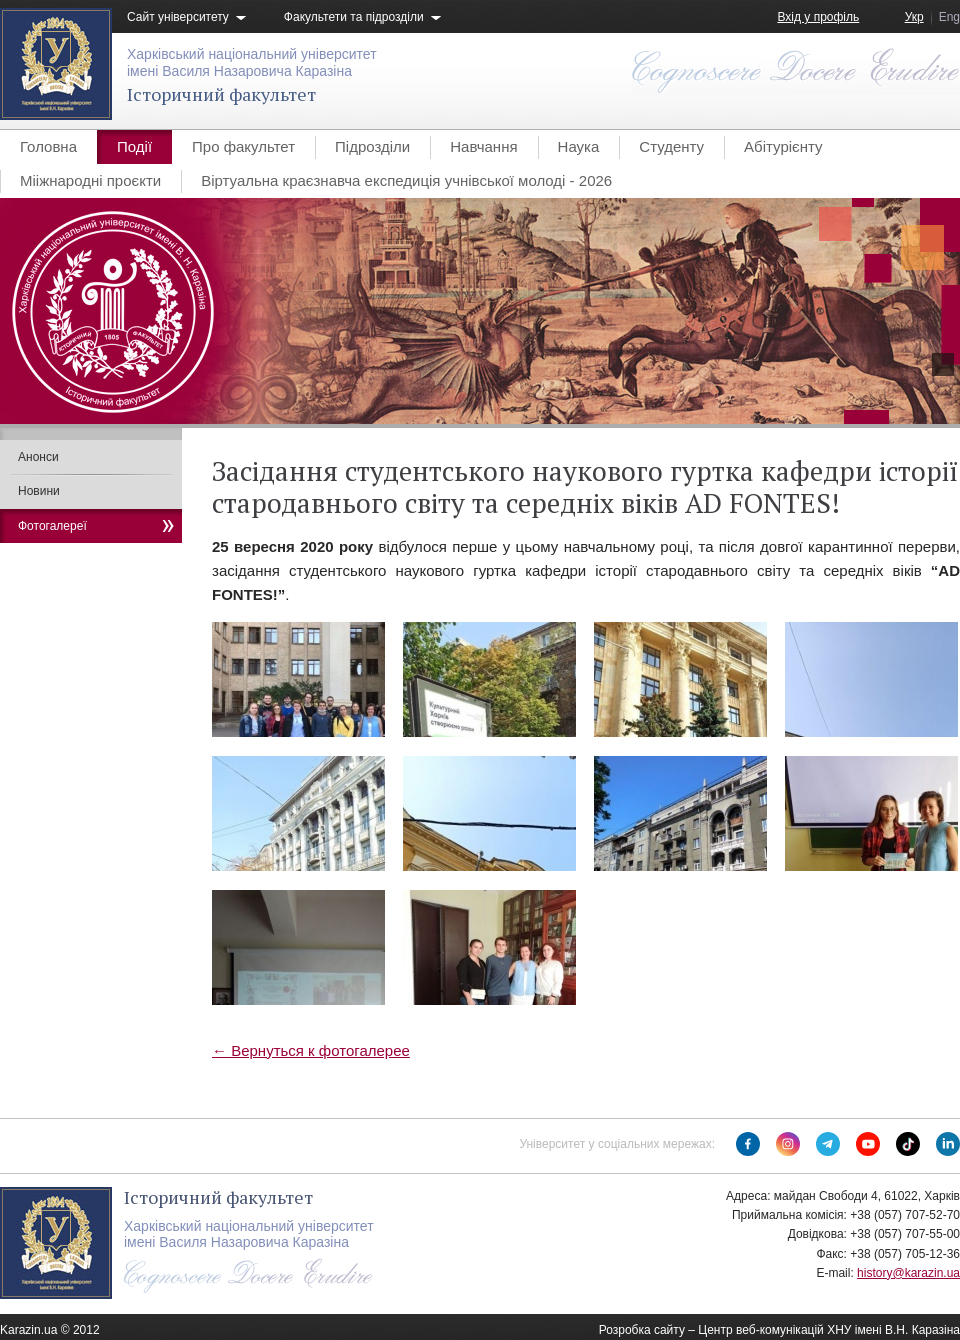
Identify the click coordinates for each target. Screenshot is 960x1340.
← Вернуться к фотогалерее (311, 1050)
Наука (579, 146)
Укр (914, 17)
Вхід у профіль (818, 17)
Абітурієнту (783, 146)
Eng (949, 17)
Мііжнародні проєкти (90, 180)
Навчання (483, 146)
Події (134, 146)
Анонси (38, 457)
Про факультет (243, 146)
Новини (39, 491)
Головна (48, 146)
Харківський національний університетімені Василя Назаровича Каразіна (252, 62)
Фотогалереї (52, 526)
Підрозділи (372, 146)
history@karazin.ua (908, 1273)
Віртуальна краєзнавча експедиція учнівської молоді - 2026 (406, 180)
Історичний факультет (221, 94)
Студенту (671, 146)
